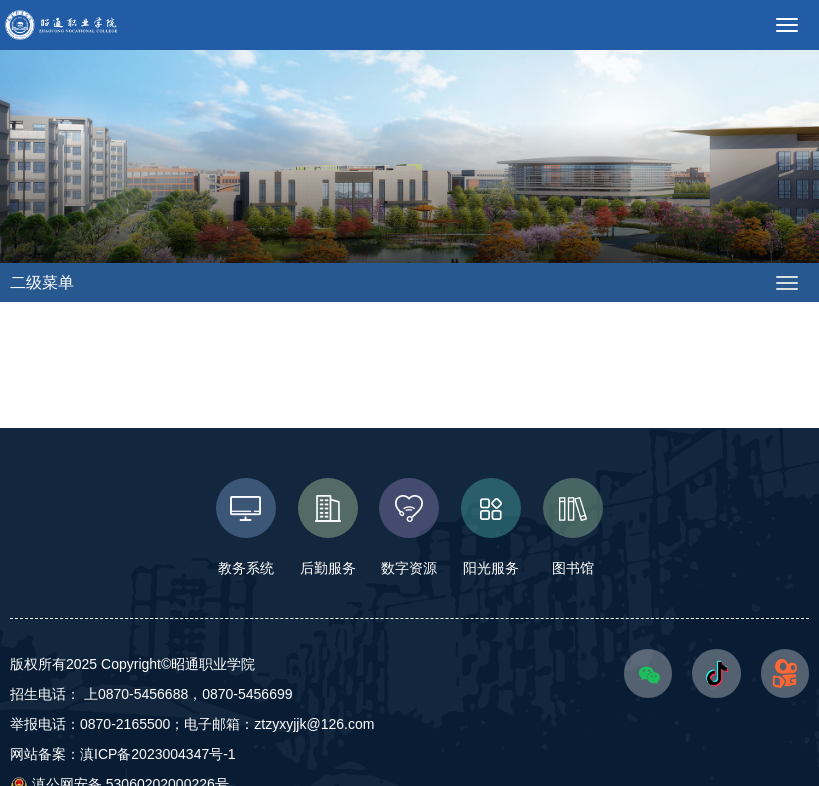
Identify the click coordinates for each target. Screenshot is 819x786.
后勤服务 (328, 527)
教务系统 (246, 527)
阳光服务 (491, 527)
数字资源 (410, 527)
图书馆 (573, 527)
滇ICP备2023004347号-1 (158, 754)
